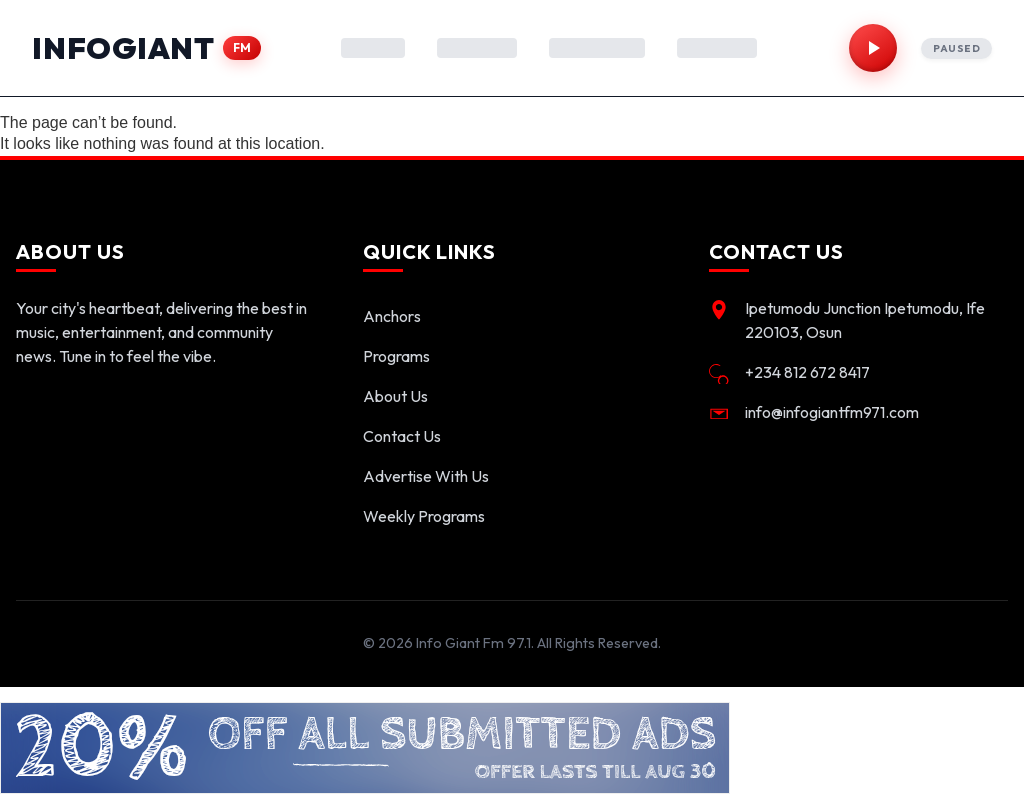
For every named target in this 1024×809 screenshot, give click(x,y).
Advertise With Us (426, 476)
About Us (395, 396)
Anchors (392, 316)
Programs (396, 356)
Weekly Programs (424, 516)
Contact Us (402, 436)
